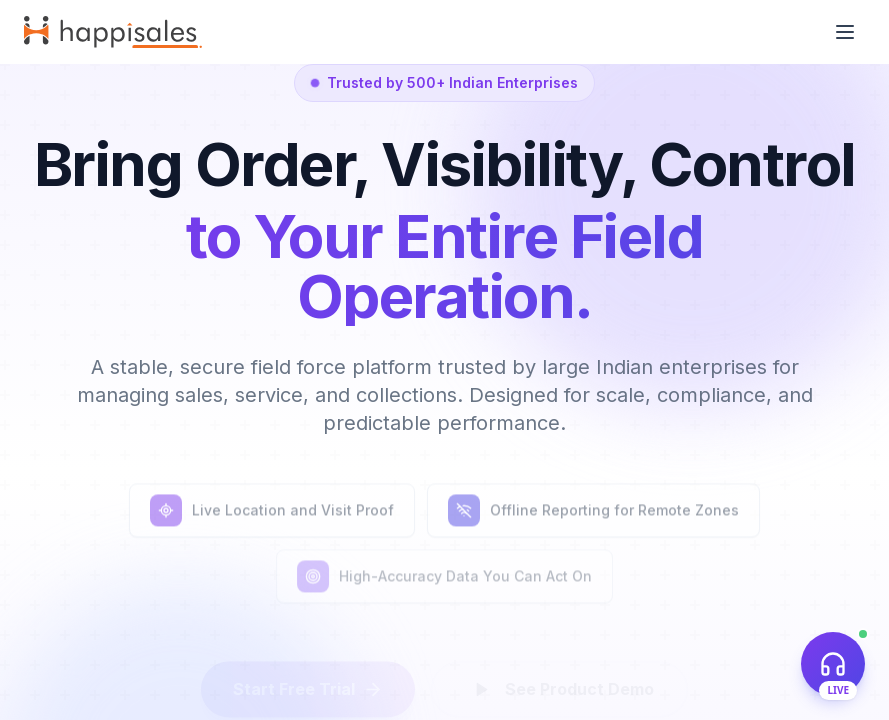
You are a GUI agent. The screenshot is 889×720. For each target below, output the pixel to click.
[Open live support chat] (833, 664)
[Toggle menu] (845, 32)
